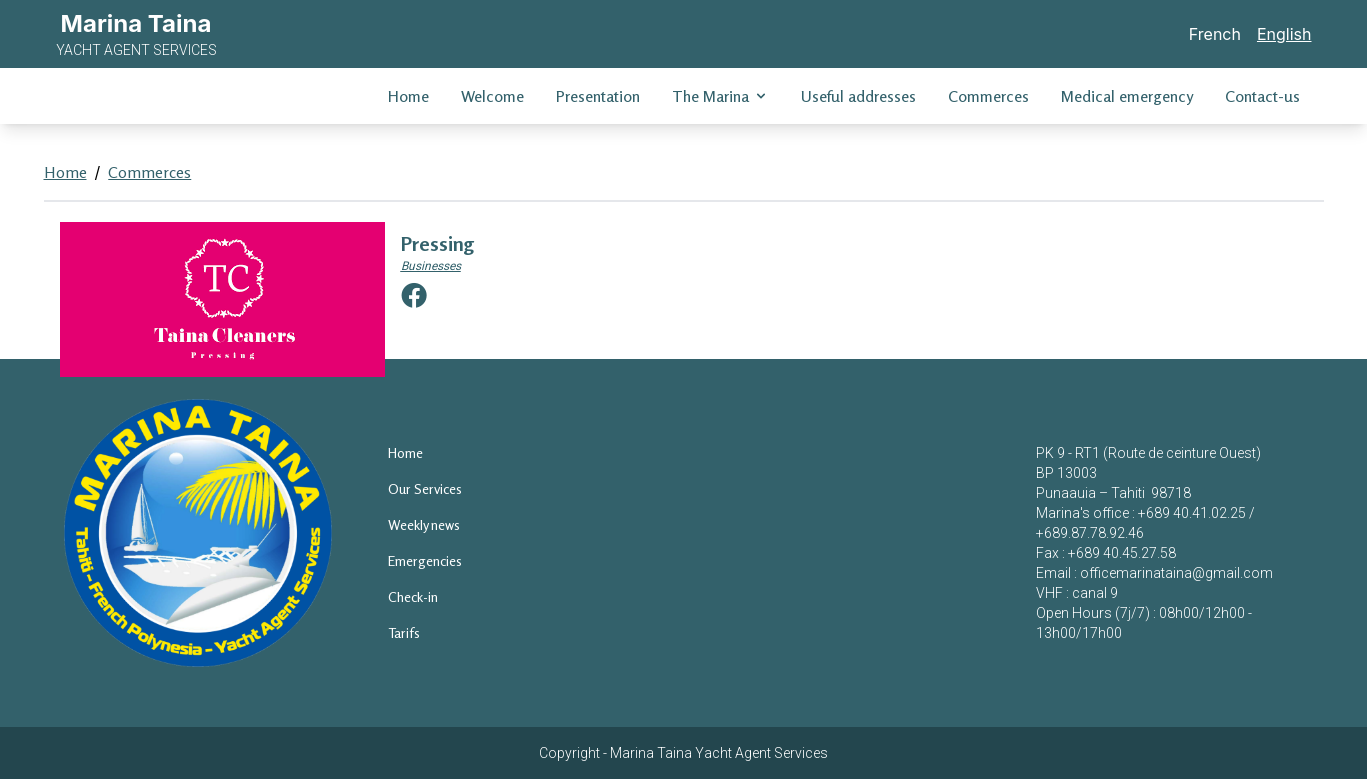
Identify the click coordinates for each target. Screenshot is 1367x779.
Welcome (492, 96)
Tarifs (404, 632)
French (1215, 34)
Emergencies (425, 560)
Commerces (988, 96)
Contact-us (1262, 96)
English (1284, 34)
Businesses (431, 266)
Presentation (598, 96)
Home (408, 96)
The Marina (720, 96)
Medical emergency (1127, 96)
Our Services (425, 488)
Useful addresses (858, 96)
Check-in (413, 596)
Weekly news (424, 524)
